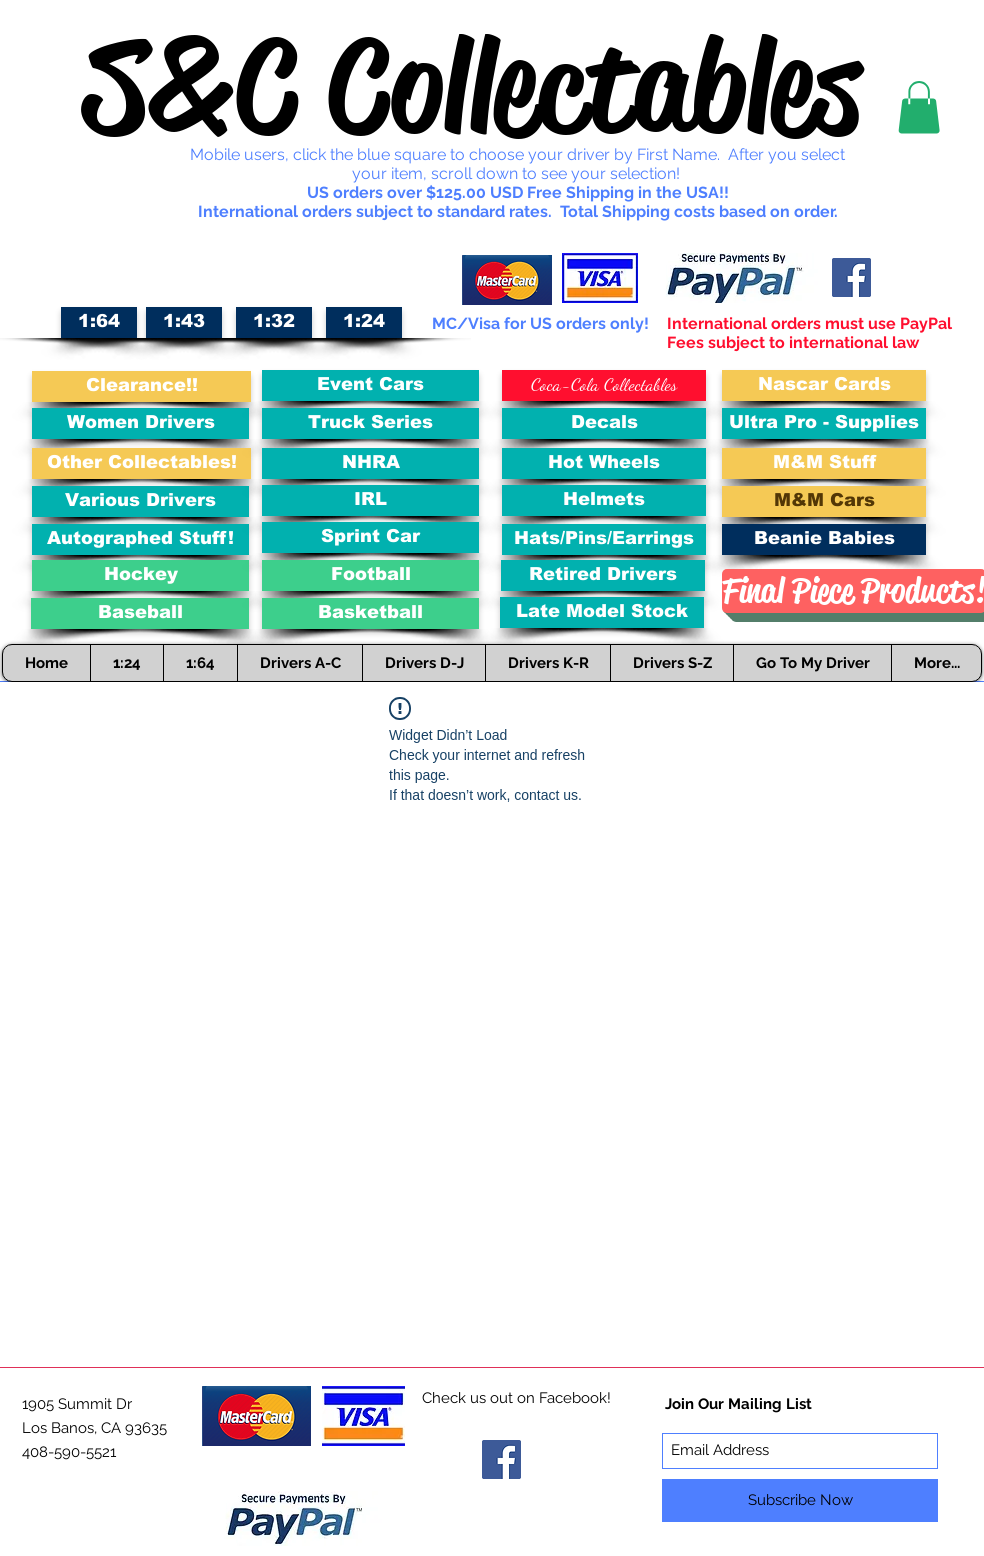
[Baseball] (140, 613)
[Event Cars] (370, 385)
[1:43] (184, 322)
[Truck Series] (370, 423)
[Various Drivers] (140, 501)
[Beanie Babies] (824, 539)
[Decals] (604, 423)
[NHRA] (370, 463)
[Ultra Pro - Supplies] (824, 423)
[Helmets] (604, 500)
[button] (919, 107)
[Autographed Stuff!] (140, 539)
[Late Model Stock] (602, 612)
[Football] (370, 575)
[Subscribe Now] (800, 1500)
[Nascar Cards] (824, 385)
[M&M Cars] (824, 501)
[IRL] (370, 500)
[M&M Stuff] (824, 463)
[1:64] (99, 322)
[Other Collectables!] (141, 463)
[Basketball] (370, 613)
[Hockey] (140, 575)
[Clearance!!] (141, 386)
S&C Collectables (472, 86)
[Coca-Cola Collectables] (604, 385)
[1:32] (274, 322)
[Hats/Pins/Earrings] (604, 539)
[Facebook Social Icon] (851, 277)
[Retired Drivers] (603, 575)
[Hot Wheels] (604, 463)
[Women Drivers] (140, 423)
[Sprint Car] (370, 537)
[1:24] (364, 322)
